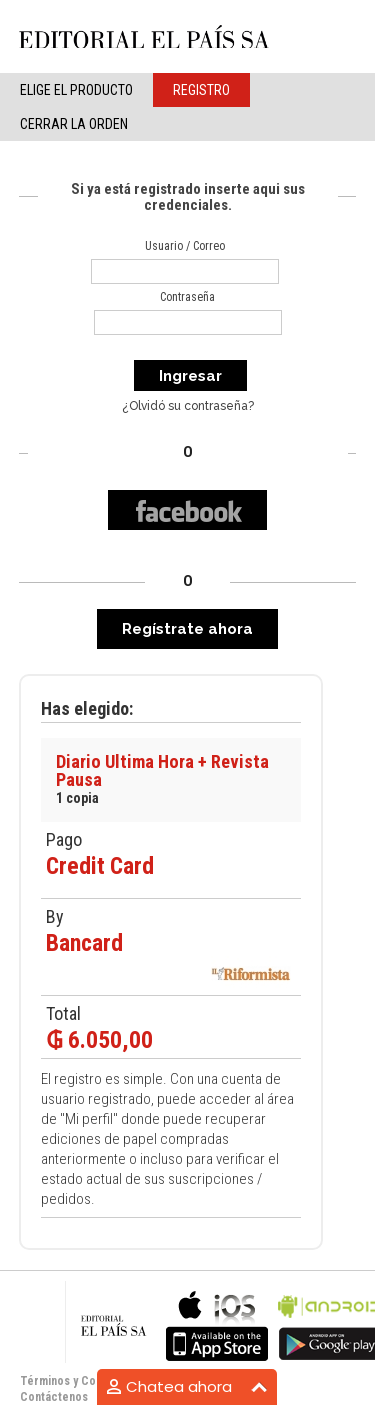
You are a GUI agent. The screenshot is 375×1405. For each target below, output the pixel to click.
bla (217, 1323)
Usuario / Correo (185, 246)
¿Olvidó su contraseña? (188, 406)
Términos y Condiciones (84, 1381)
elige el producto (76, 90)
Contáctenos (54, 1397)
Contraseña (187, 297)
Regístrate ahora (187, 629)
